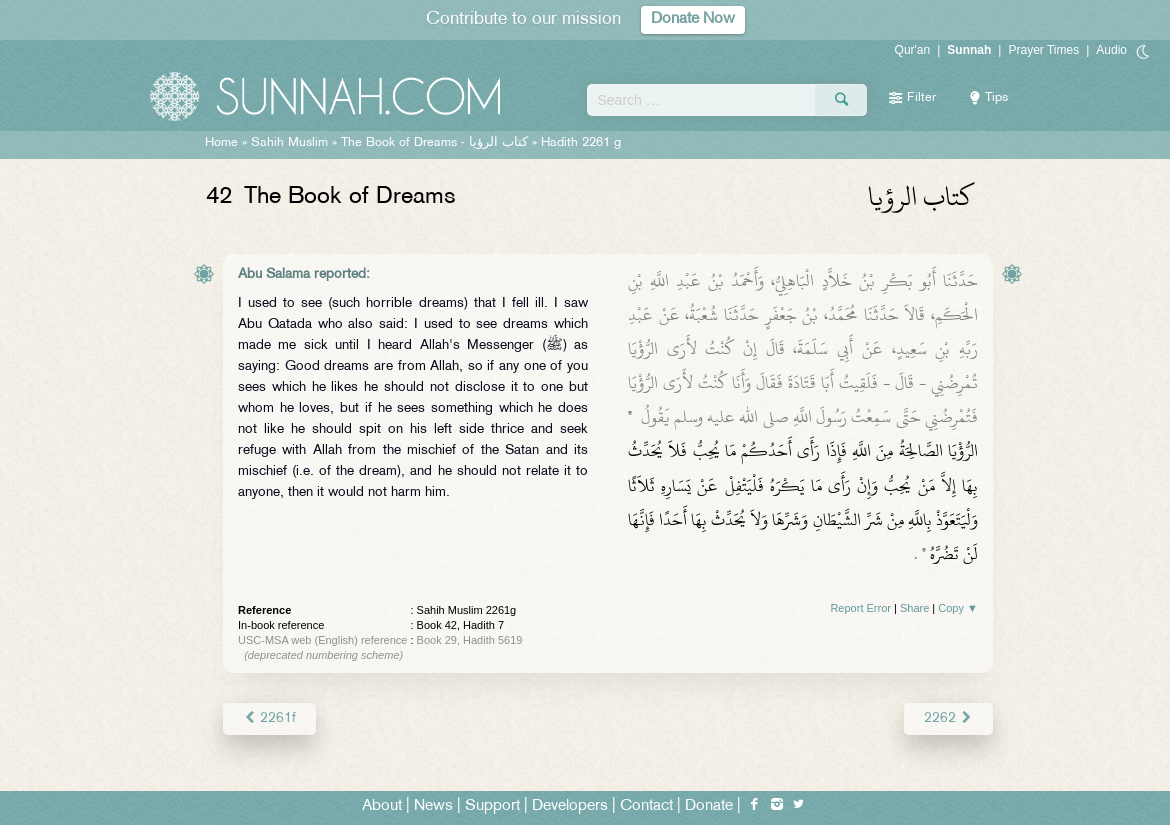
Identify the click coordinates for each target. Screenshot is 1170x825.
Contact (646, 806)
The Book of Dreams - (434, 143)
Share (914, 608)
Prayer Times (1043, 50)
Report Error (860, 608)
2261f (269, 718)
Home (221, 143)
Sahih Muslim (289, 143)
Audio (1111, 50)
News (433, 806)
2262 (948, 718)
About (382, 806)
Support (492, 806)
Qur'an (913, 50)
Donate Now (693, 19)
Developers (570, 806)
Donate (709, 806)
